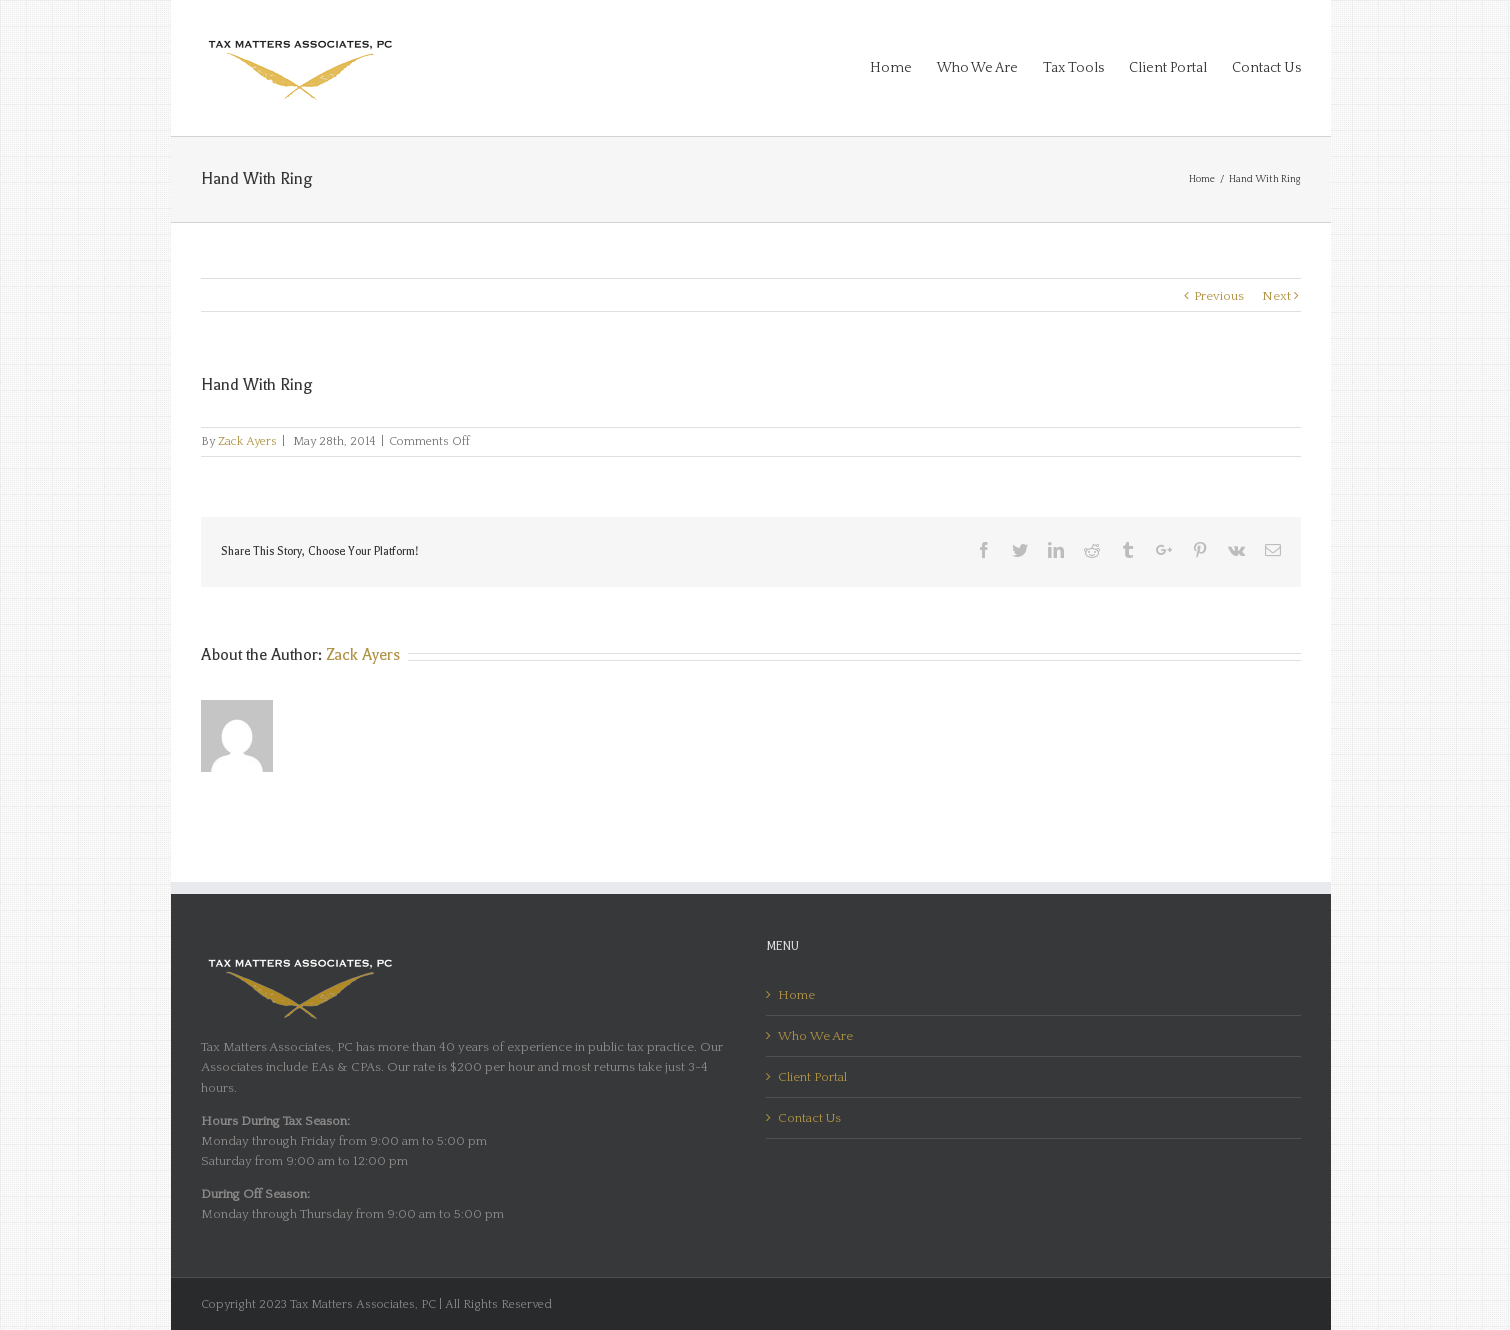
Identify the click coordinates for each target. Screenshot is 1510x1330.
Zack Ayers (247, 441)
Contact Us (809, 1118)
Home (796, 995)
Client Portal (812, 1077)
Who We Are (815, 1036)
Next (1276, 296)
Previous (1219, 296)
